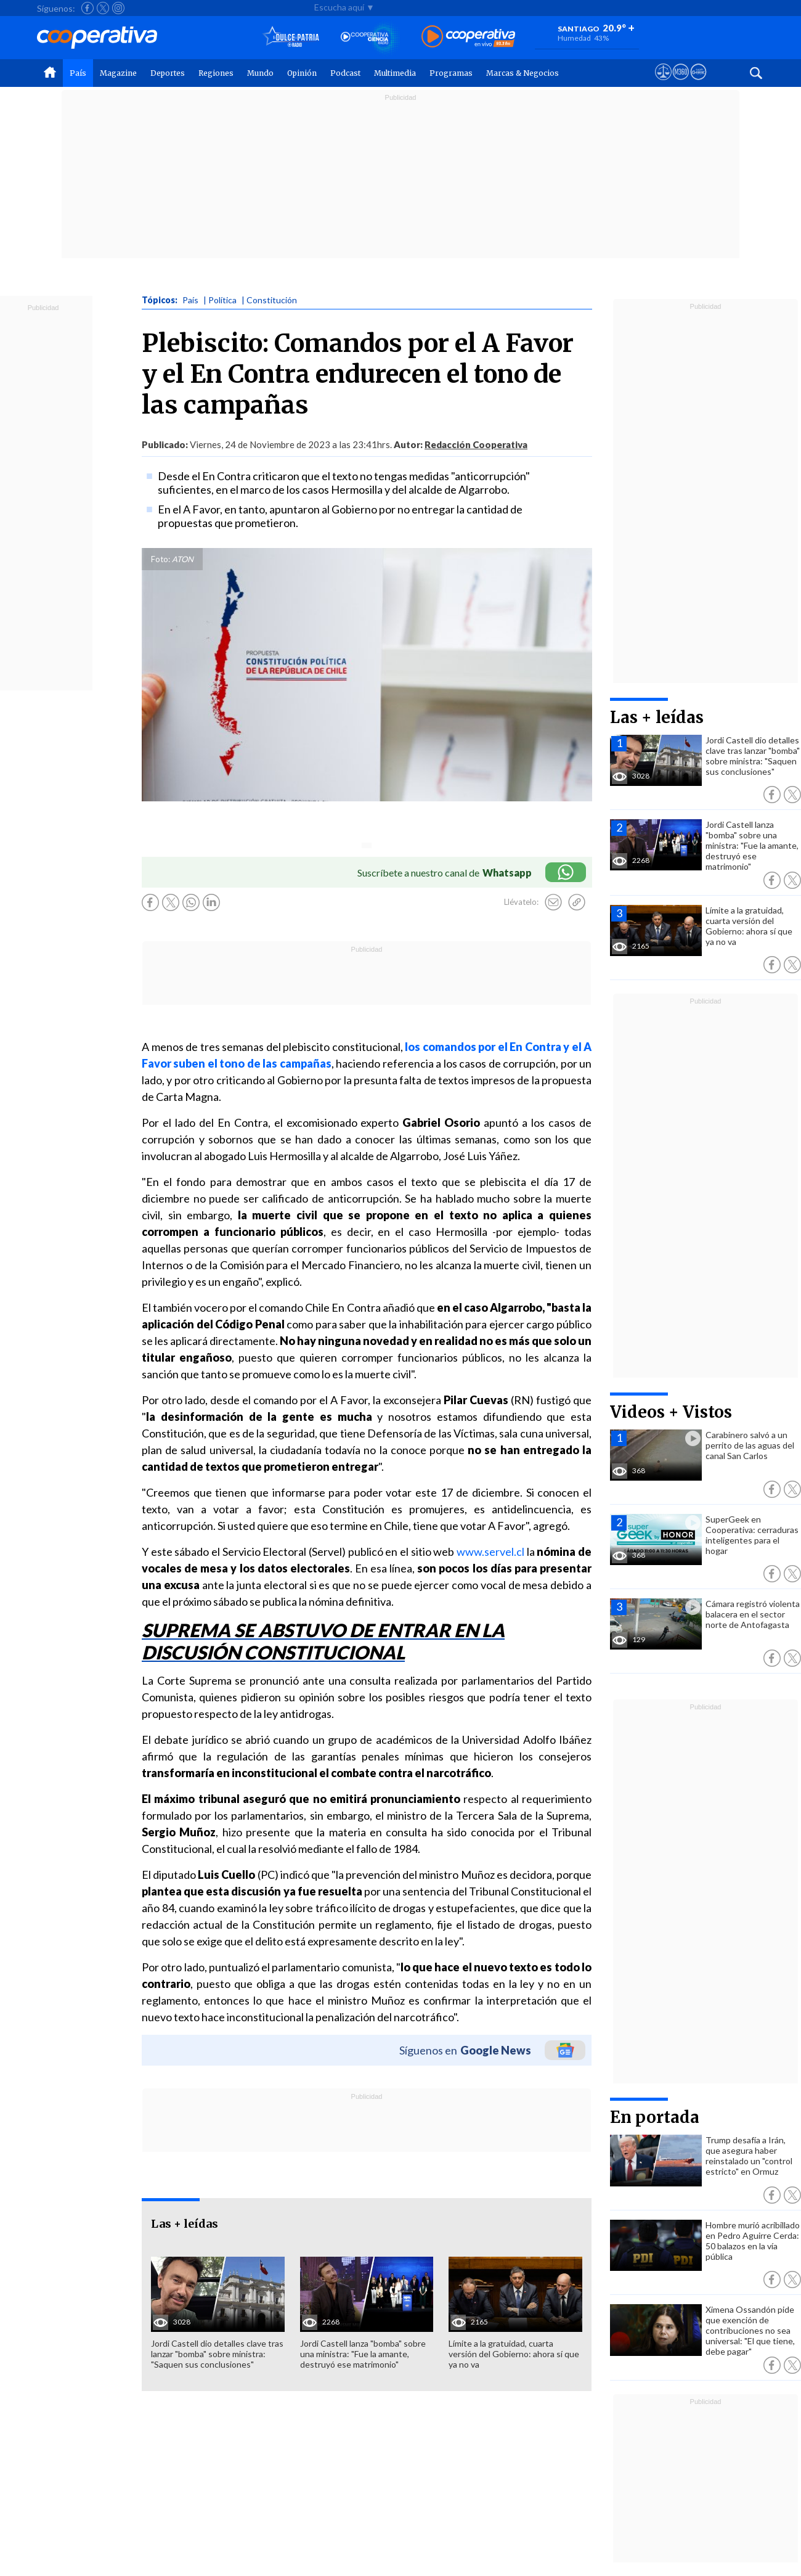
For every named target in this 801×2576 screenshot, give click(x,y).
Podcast (345, 73)
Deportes (167, 73)
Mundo (260, 73)
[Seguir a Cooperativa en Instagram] (118, 8)
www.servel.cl (490, 1551)
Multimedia (395, 73)
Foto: (160, 559)
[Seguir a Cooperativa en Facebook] (87, 8)
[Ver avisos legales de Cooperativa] (663, 83)
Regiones (216, 73)
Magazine (118, 73)
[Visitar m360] (680, 83)
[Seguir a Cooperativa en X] (103, 8)
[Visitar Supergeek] (698, 83)
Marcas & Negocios (522, 73)
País (78, 73)
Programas (451, 73)
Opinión (302, 73)
